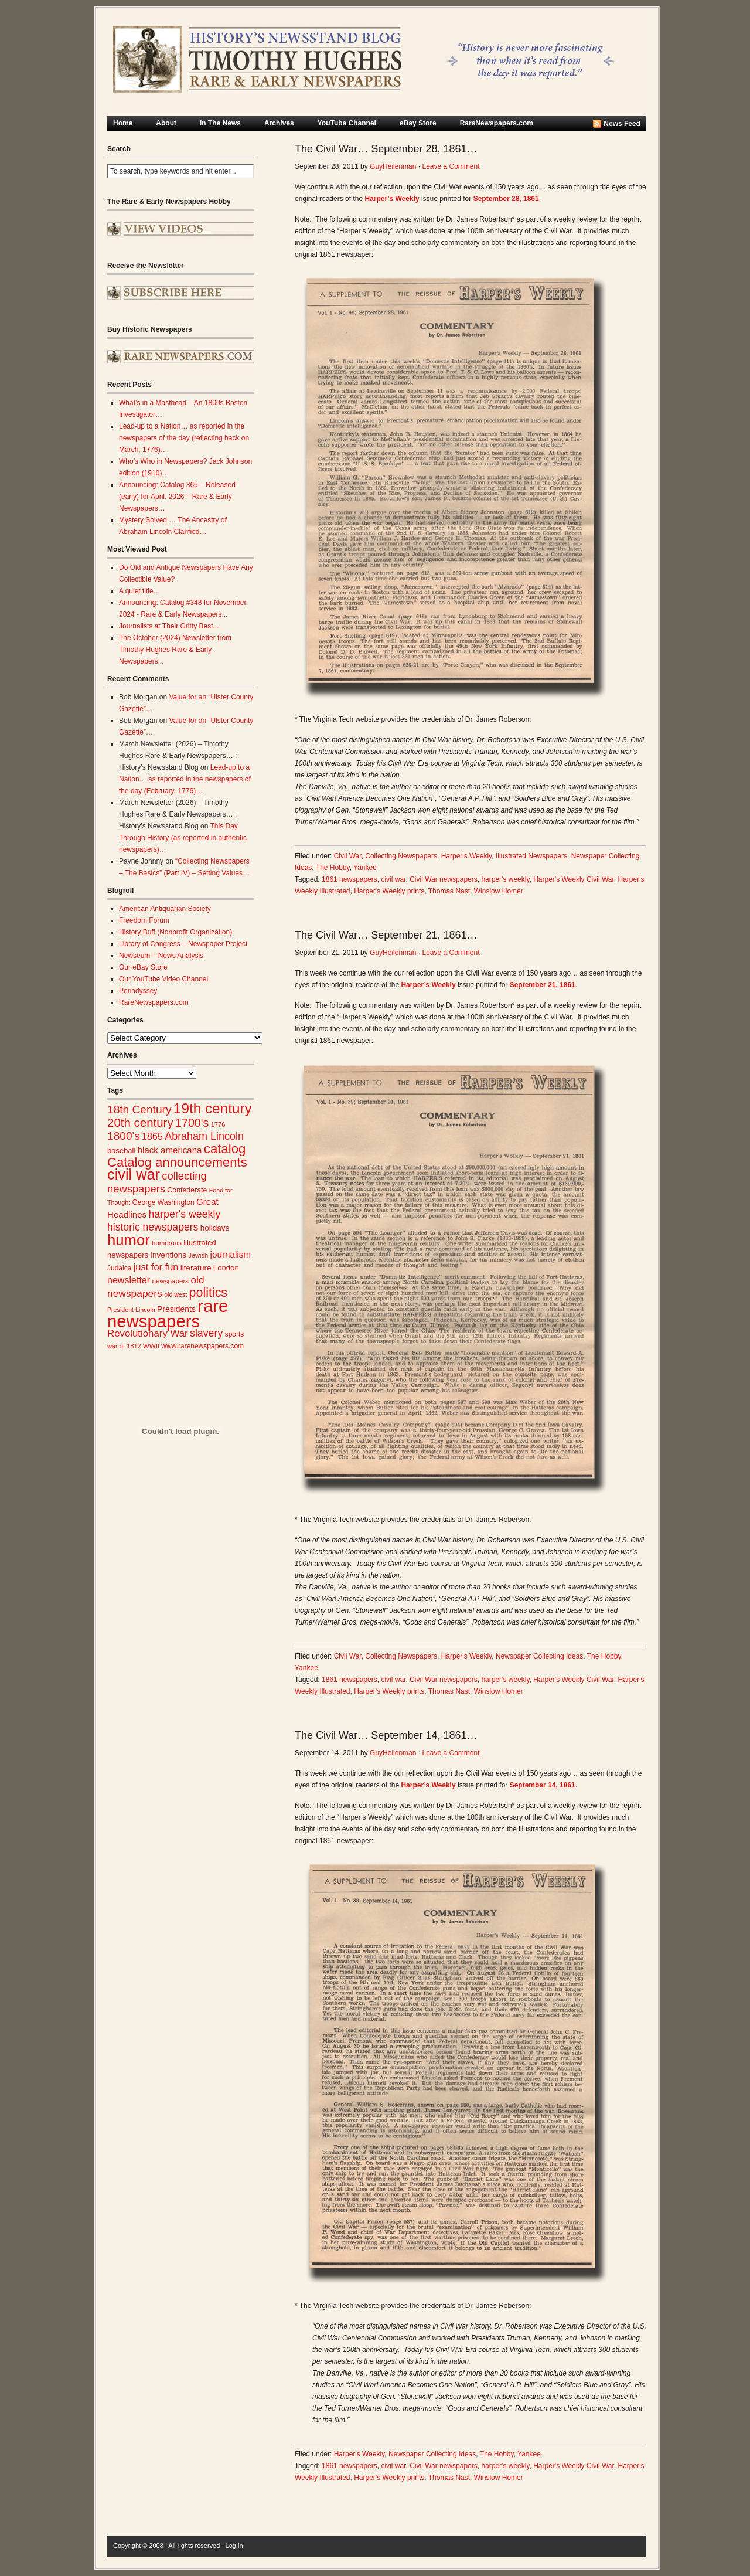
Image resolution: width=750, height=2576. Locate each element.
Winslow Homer (498, 891)
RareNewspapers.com (496, 123)
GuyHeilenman (393, 166)
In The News (220, 123)
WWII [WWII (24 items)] (151, 1346)
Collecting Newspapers (401, 856)
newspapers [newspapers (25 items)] (170, 1280)
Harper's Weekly (466, 856)
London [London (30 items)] (226, 1267)
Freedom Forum (144, 920)
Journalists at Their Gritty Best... (169, 626)
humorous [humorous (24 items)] (167, 1242)
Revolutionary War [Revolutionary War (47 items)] (147, 1333)
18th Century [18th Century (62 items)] (139, 1109)
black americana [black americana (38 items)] (170, 1150)
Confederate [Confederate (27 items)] (187, 1190)
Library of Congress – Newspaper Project (183, 944)
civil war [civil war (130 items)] (133, 1174)
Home (122, 123)
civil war (393, 879)
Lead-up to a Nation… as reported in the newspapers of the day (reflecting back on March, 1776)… (184, 438)
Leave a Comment (450, 166)
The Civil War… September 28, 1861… (386, 149)
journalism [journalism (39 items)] (230, 1254)
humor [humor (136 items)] (128, 1240)
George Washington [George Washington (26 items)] (163, 1202)
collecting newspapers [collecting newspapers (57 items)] (157, 1182)
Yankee (365, 868)
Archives (279, 123)
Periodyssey (138, 991)
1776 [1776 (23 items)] (218, 1124)
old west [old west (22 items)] (175, 1294)
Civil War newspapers (444, 879)
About (166, 123)
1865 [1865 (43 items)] (152, 1136)
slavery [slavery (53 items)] (206, 1333)
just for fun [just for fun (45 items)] (156, 1267)
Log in (234, 2545)
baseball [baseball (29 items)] (121, 1150)
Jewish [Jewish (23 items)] (198, 1255)
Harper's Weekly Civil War (573, 879)
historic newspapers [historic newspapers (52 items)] (152, 1227)
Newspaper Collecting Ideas (539, 1656)
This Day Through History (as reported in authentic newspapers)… (183, 838)
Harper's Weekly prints (389, 891)
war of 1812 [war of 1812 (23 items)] (124, 1346)
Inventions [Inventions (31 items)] (168, 1254)
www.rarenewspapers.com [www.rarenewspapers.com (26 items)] (202, 1346)
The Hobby (333, 868)
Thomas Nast (449, 891)
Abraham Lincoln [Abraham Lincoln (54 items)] (204, 1136)
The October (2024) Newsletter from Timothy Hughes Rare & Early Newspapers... (175, 649)
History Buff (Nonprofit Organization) (175, 932)
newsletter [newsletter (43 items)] (128, 1280)
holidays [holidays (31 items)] (215, 1228)
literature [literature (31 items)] (196, 1267)
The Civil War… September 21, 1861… (386, 935)
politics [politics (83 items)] (208, 1293)
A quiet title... (139, 591)
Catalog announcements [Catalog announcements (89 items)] (177, 1162)
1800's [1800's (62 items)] (123, 1136)
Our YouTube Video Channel (163, 979)
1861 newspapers (349, 879)
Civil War (348, 856)
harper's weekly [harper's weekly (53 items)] (184, 1214)
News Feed (622, 124)
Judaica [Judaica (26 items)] (119, 1268)
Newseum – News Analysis (161, 955)
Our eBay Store (143, 967)
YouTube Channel (347, 123)
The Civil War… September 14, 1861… (386, 1735)
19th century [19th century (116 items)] (212, 1108)
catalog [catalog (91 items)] (225, 1148)
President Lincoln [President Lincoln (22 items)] (131, 1309)
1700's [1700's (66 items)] (192, 1122)
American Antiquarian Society (165, 909)
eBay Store (418, 123)
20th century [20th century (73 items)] (140, 1122)
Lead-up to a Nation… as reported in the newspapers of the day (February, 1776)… (185, 779)
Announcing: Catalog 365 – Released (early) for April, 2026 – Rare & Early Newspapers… (177, 496)
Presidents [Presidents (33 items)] (176, 1309)
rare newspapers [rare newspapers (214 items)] (167, 1313)
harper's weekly (505, 879)
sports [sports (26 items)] (234, 1334)
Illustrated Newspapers (531, 856)
